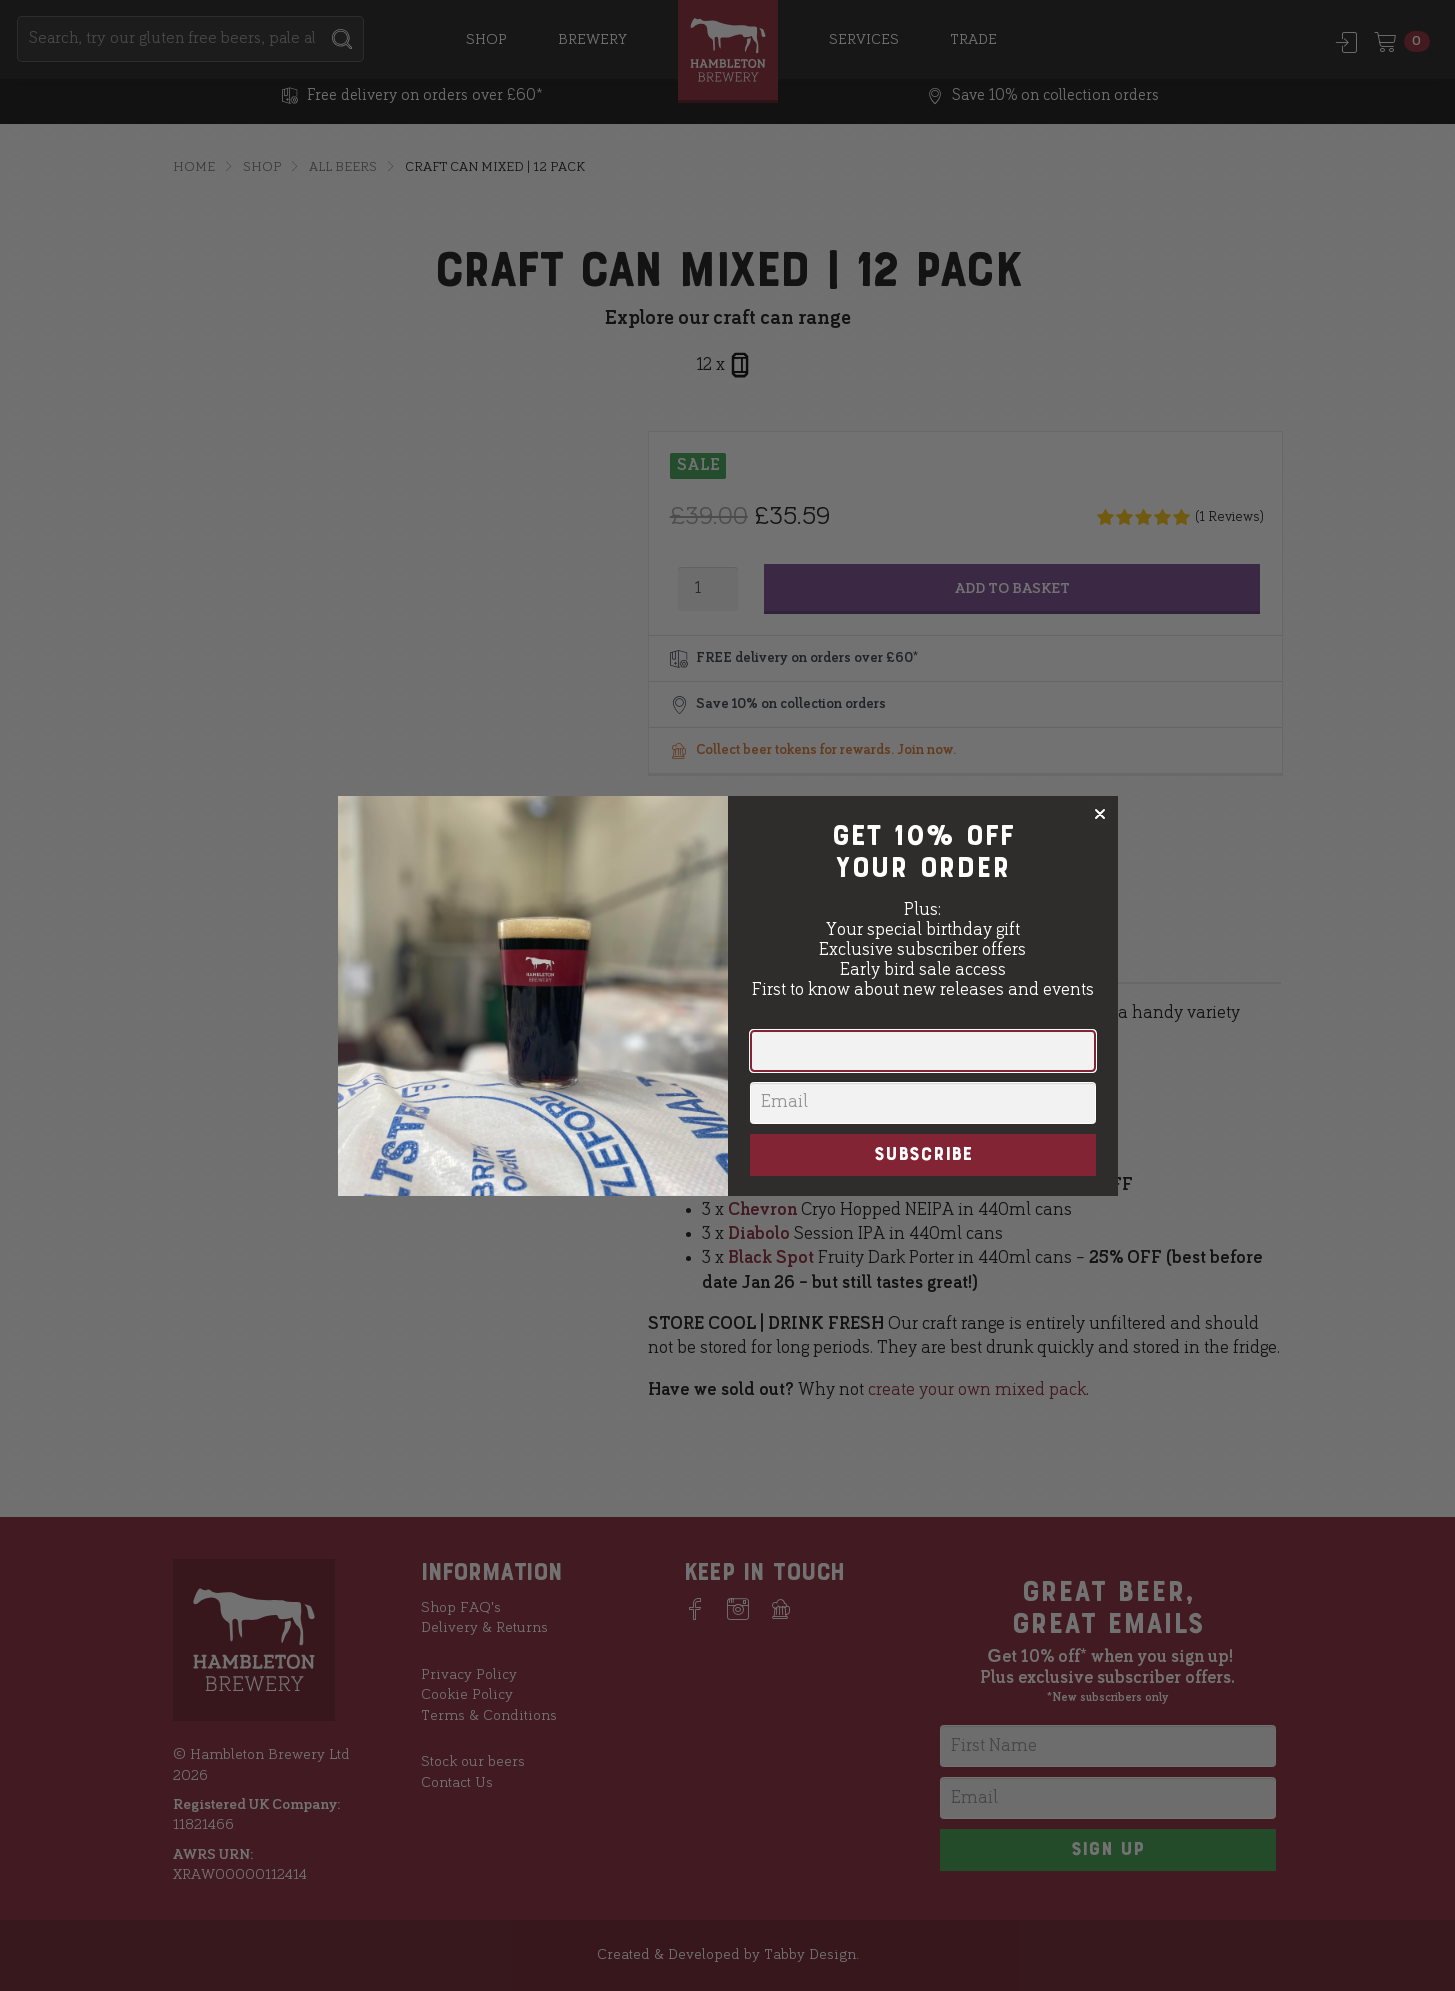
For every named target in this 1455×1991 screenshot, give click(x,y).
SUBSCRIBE (923, 1155)
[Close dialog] (1100, 814)
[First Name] (923, 1051)
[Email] (923, 1103)
